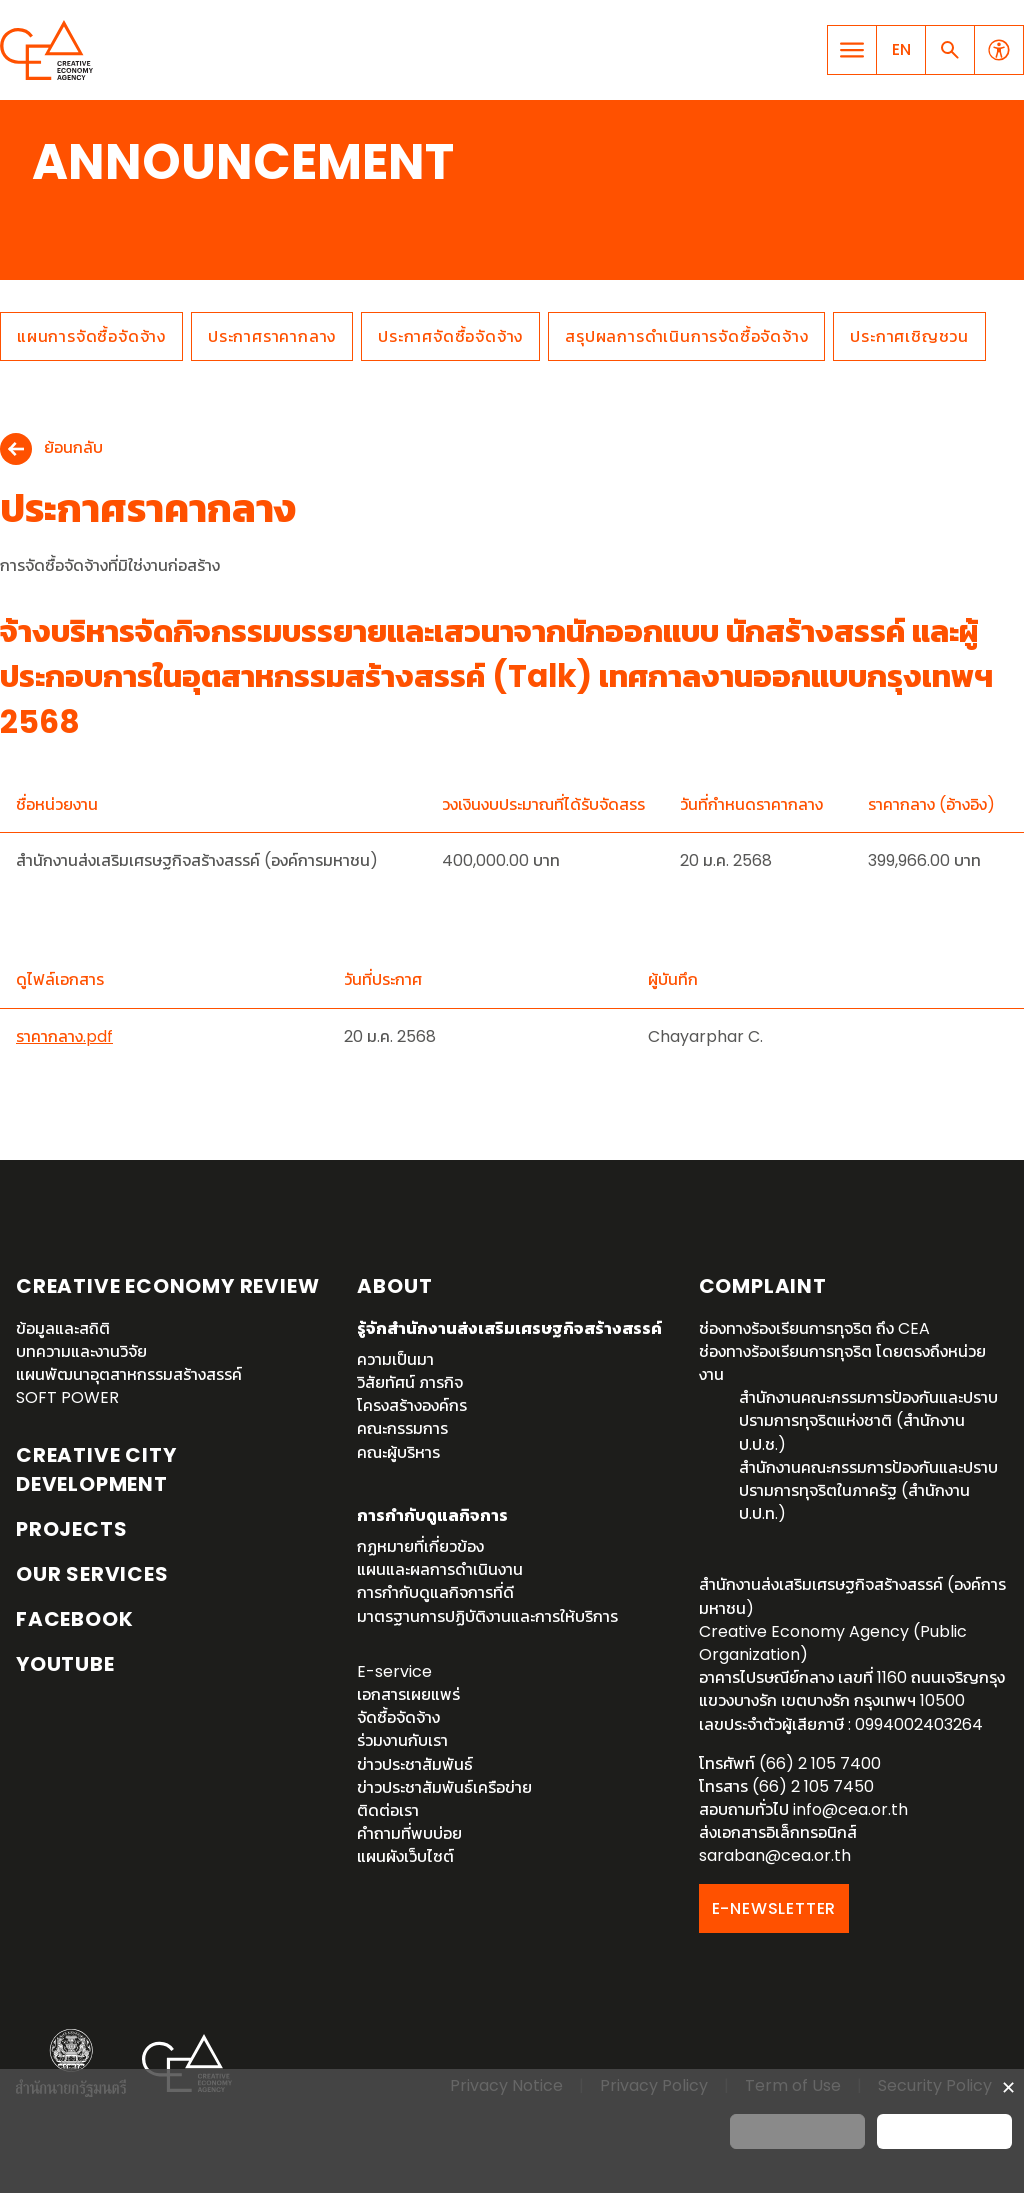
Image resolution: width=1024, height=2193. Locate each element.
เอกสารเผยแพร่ (408, 1694)
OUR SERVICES (92, 1574)
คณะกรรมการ (402, 1428)
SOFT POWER (67, 1397)
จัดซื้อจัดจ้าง (398, 1717)
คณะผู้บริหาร (398, 1452)
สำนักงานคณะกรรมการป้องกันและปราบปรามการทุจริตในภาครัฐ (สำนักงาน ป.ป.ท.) (868, 1490)
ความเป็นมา (395, 1359)
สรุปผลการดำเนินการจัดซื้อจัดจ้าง (686, 336)
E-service (394, 1671)
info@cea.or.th (850, 1809)
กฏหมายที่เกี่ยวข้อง (420, 1546)
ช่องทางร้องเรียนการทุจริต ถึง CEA (814, 1328)
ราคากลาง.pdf (64, 1036)
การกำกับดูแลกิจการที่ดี (435, 1592)
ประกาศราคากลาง (272, 336)
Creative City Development (96, 1469)
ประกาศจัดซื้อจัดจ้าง (450, 336)
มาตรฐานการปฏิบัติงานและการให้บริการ (487, 1616)
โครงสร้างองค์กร (412, 1405)
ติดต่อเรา (388, 1810)
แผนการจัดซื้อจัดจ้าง (91, 336)
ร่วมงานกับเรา (402, 1740)
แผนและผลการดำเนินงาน (440, 1569)
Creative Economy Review (167, 1286)
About (394, 1286)
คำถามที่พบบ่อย (409, 1833)
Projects (71, 1529)
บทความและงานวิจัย (81, 1351)
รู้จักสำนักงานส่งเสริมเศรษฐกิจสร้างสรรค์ (509, 1328)
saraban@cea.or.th (775, 1855)
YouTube (65, 1664)
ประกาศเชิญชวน (909, 336)
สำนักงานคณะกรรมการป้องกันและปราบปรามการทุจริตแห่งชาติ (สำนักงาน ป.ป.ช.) (868, 1420)
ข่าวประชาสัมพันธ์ (415, 1764)
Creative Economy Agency (50, 50)
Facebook (74, 1619)
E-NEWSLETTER (774, 1908)
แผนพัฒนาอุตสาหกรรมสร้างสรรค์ (129, 1374)
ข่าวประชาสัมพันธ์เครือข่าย (444, 1787)
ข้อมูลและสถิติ (63, 1328)
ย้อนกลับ (73, 448)
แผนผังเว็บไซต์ (405, 1856)
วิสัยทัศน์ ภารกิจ (410, 1382)
